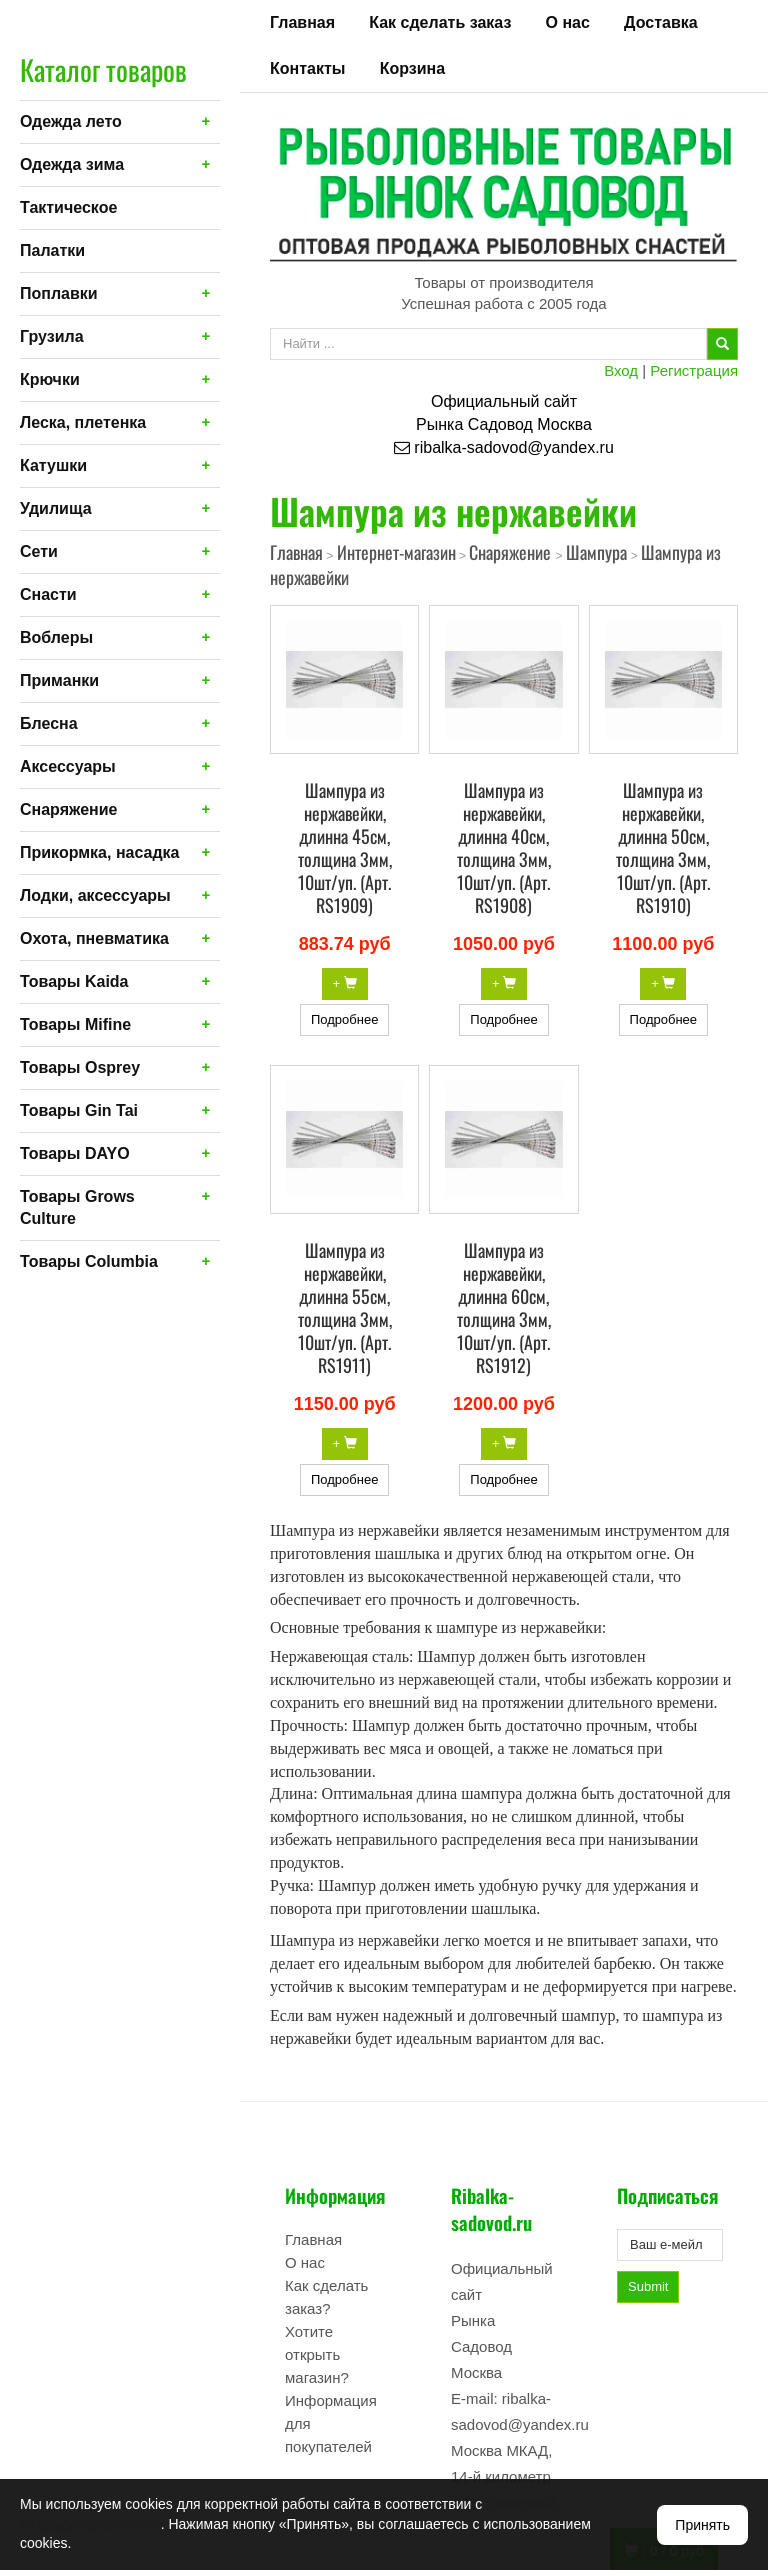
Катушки (53, 465)
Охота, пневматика (94, 938)
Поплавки (59, 293)
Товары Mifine (75, 1024)
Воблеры (56, 637)
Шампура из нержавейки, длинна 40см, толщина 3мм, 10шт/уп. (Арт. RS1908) (504, 847)
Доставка (661, 22)
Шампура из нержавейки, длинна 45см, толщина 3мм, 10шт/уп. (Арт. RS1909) (345, 847)
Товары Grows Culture (77, 1207)
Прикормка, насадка (100, 852)
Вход (621, 370)
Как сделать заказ (440, 22)
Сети (39, 551)
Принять (702, 2525)
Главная (302, 22)
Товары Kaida (74, 981)
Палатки (52, 250)
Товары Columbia (89, 1261)
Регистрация (694, 370)
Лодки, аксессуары (95, 895)
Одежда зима (72, 164)
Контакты (307, 68)
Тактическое (68, 207)
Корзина (412, 68)
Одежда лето (71, 121)
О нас (568, 22)
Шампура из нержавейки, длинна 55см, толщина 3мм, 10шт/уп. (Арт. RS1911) (345, 1307)
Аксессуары (68, 766)
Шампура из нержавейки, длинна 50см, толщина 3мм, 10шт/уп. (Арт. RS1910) (663, 847)
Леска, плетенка (83, 422)
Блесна (49, 723)
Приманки (59, 680)
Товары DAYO (75, 1153)
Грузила (52, 336)
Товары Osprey (80, 1067)
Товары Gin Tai (79, 1110)
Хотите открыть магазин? (317, 2354)
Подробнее (344, 1019)
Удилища (56, 508)
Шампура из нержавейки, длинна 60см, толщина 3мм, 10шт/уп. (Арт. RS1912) (504, 1307)
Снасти (48, 594)
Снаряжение (68, 809)
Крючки (50, 379)
